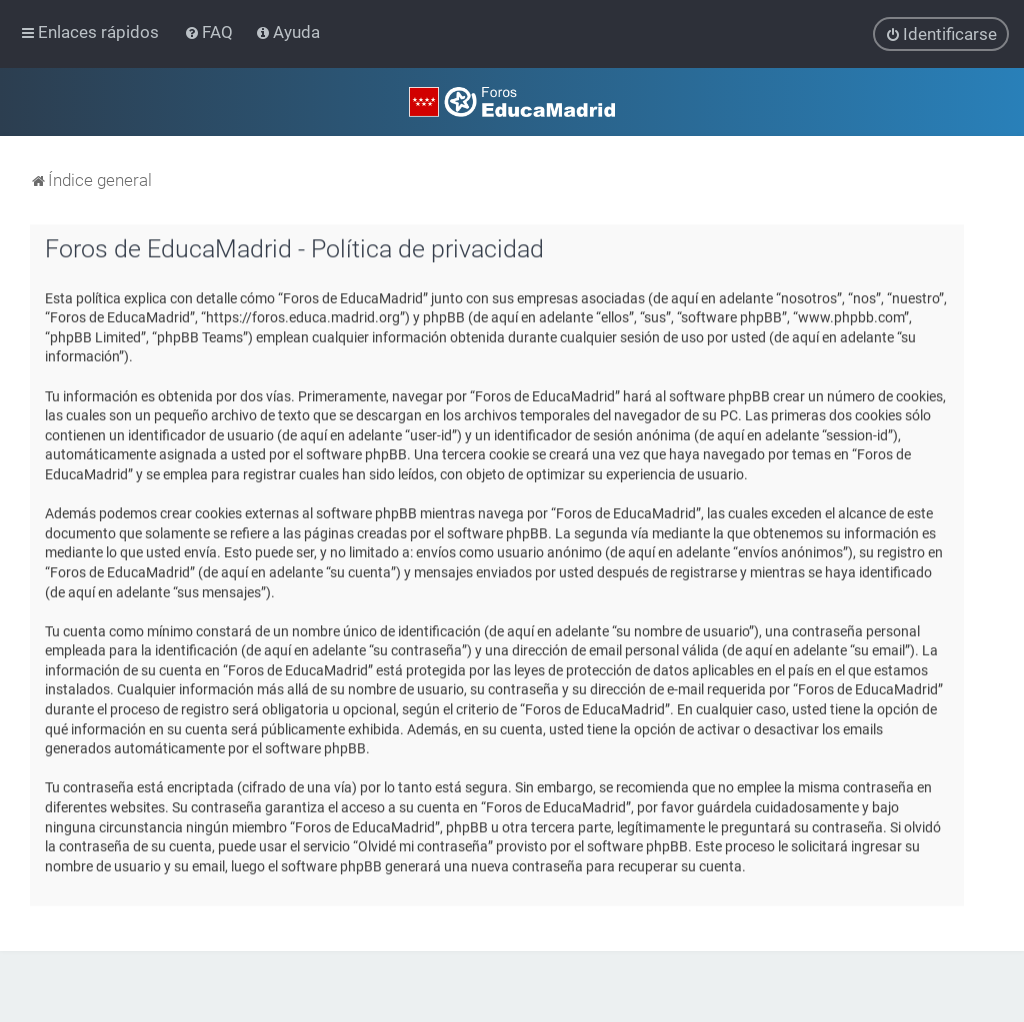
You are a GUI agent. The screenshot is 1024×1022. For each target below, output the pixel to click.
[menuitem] (210, 32)
